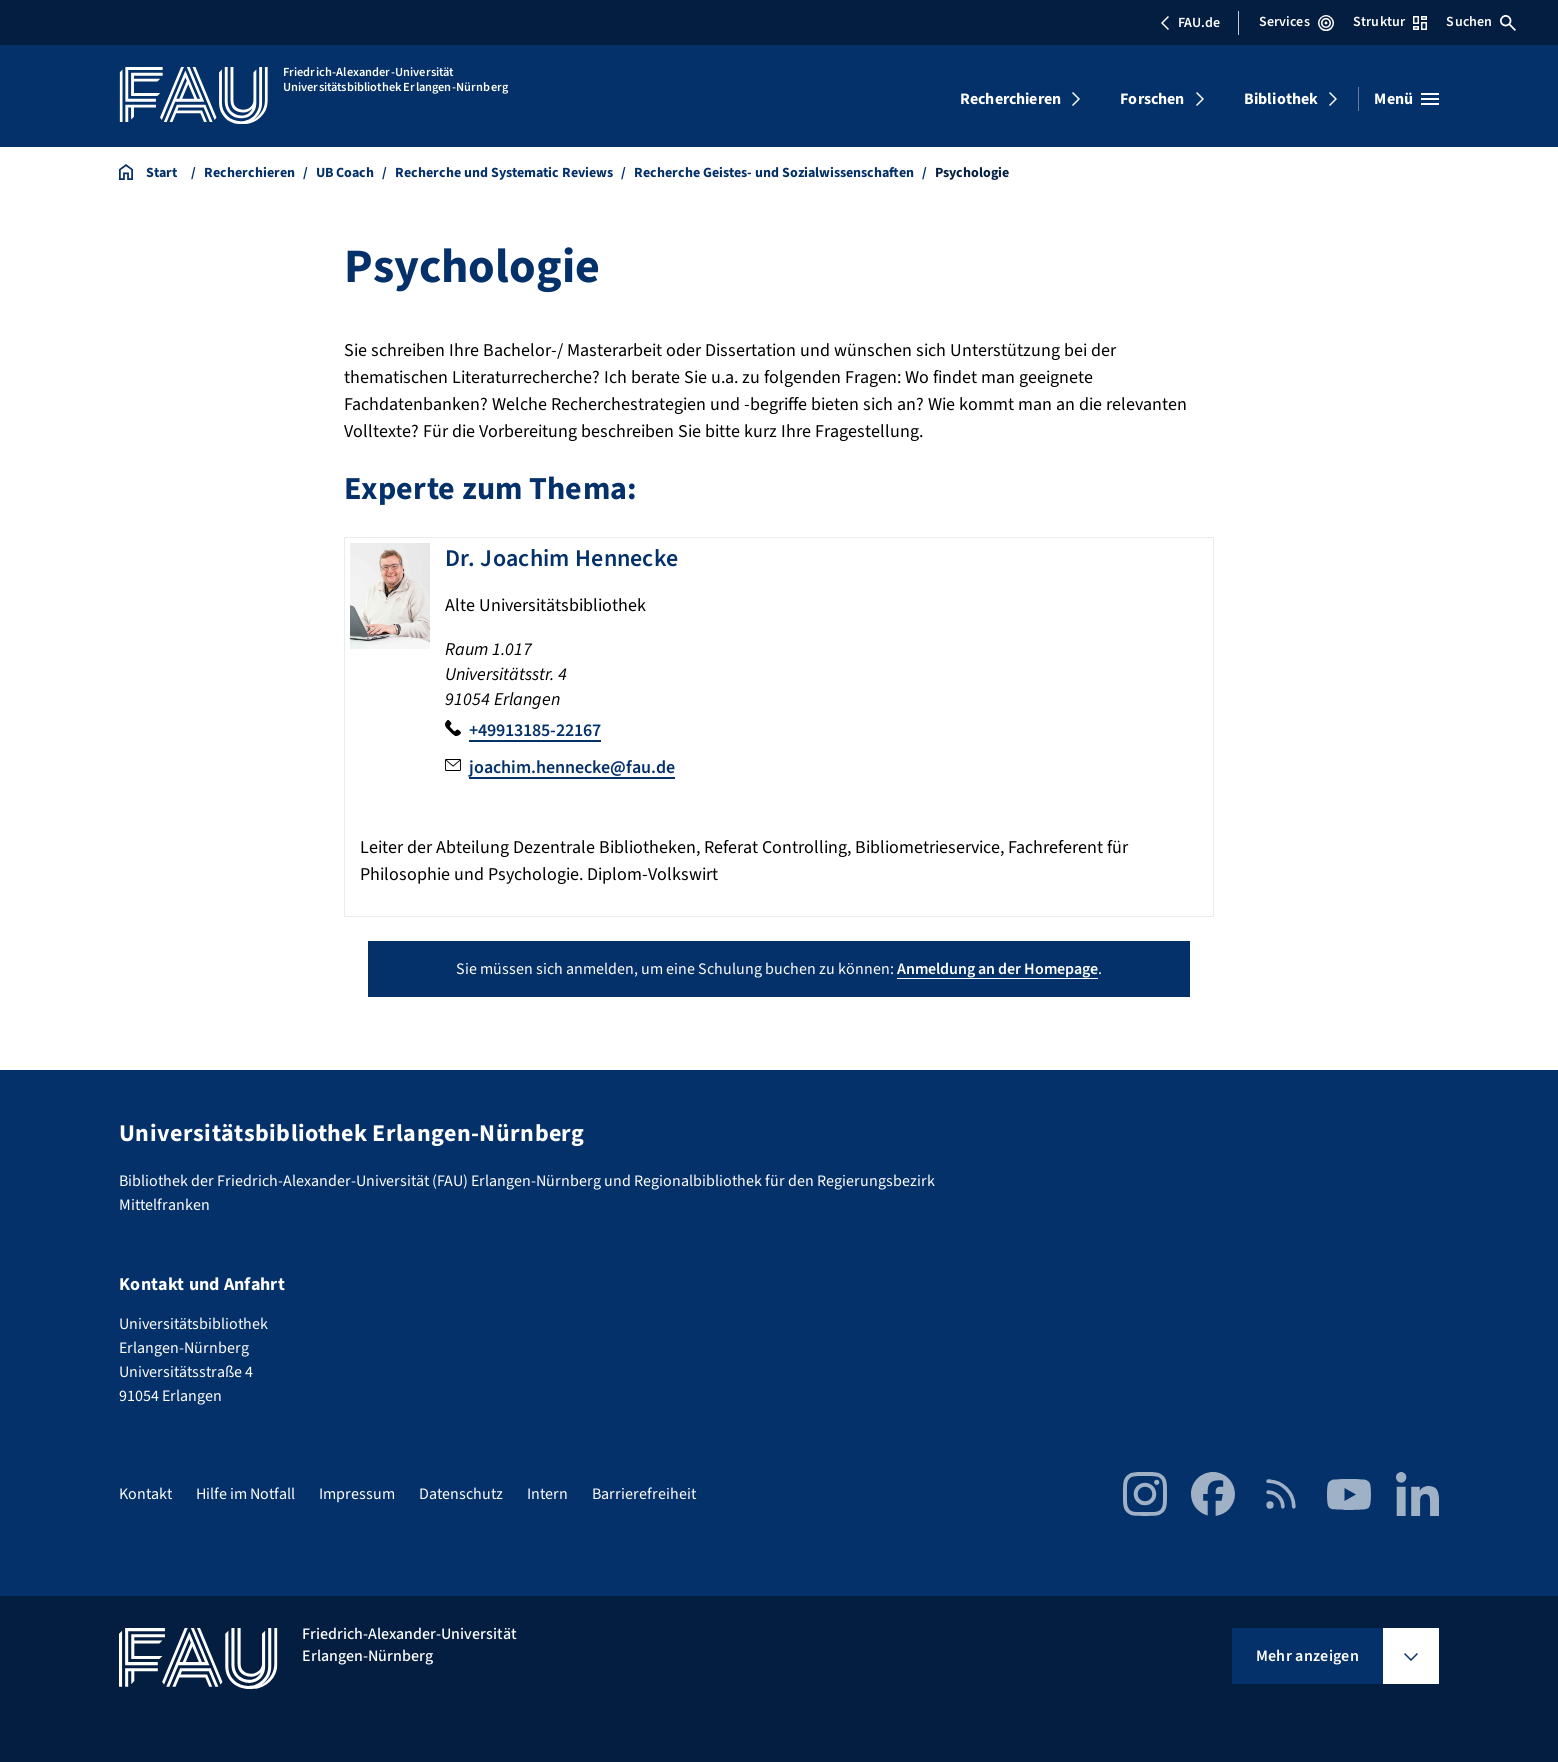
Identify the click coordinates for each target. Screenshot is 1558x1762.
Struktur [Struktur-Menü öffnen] (1390, 22)
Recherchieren (1010, 99)
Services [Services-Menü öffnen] (1296, 22)
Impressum (357, 1494)
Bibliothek (1281, 99)
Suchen (1481, 22)
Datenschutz (461, 1494)
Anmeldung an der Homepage (997, 969)
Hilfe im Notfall (245, 1494)
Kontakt (145, 1494)
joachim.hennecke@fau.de (572, 767)
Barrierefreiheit (644, 1494)
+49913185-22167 (535, 730)
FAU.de (1190, 23)
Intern (547, 1494)
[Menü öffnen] (1406, 99)
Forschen (1152, 99)
